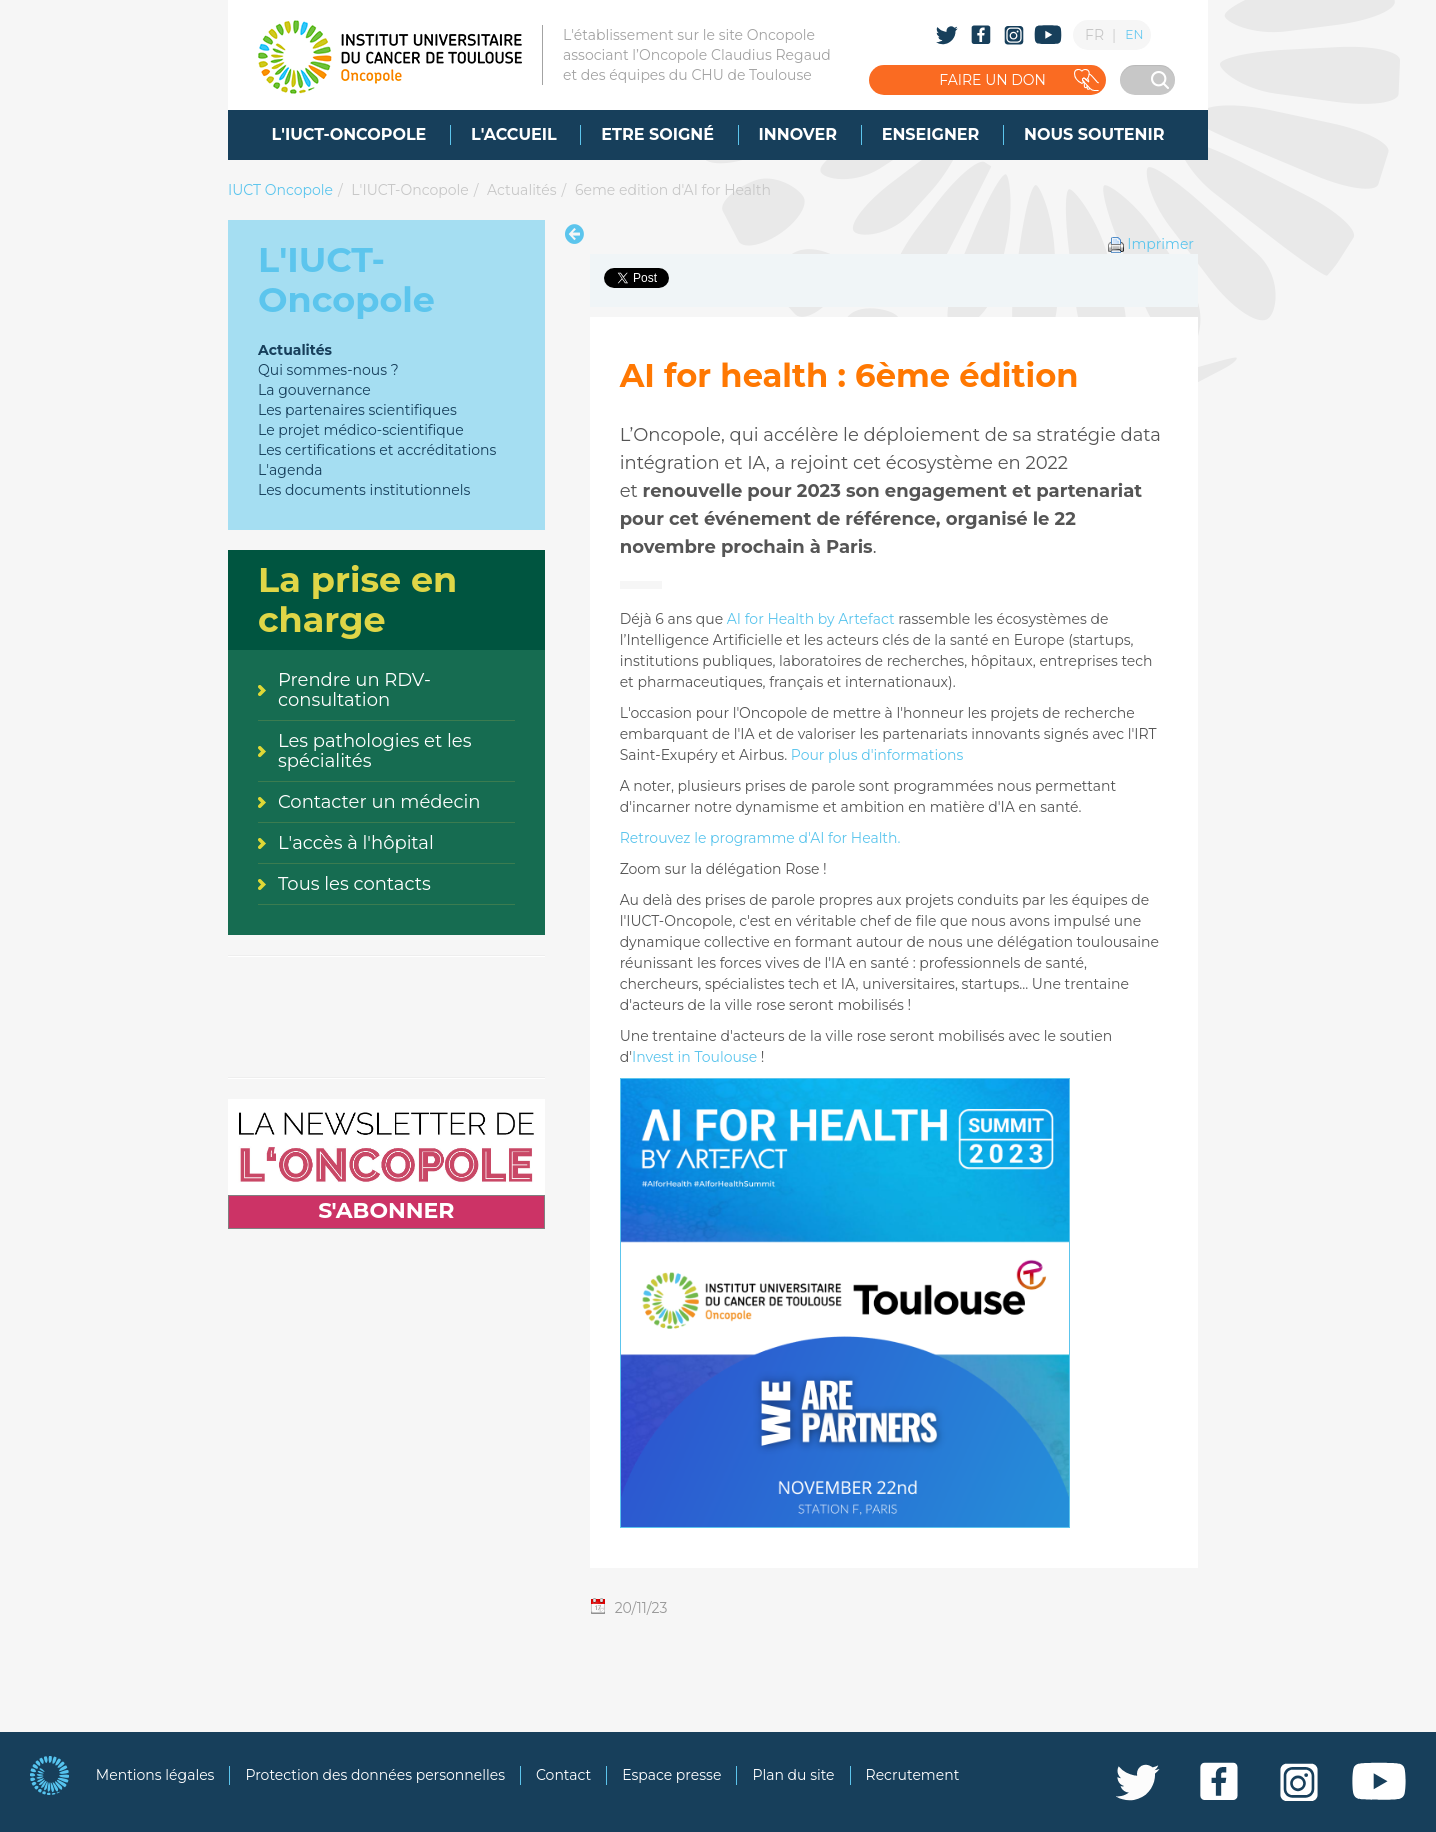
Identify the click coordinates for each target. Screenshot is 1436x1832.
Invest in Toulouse (694, 1057)
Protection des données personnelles (375, 1775)
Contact (563, 1775)
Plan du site (793, 1775)
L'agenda (290, 470)
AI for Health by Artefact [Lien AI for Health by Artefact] (811, 619)
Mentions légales (155, 1775)
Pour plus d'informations (877, 755)
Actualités (521, 190)
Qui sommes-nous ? (328, 370)
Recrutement (913, 1775)
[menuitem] (349, 135)
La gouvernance (314, 390)
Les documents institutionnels (364, 490)
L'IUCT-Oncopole (409, 190)
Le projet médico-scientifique (361, 430)
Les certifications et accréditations (377, 450)
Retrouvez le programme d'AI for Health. (760, 838)
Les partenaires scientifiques (357, 410)
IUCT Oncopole (280, 190)
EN (1134, 34)
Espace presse (671, 1775)
